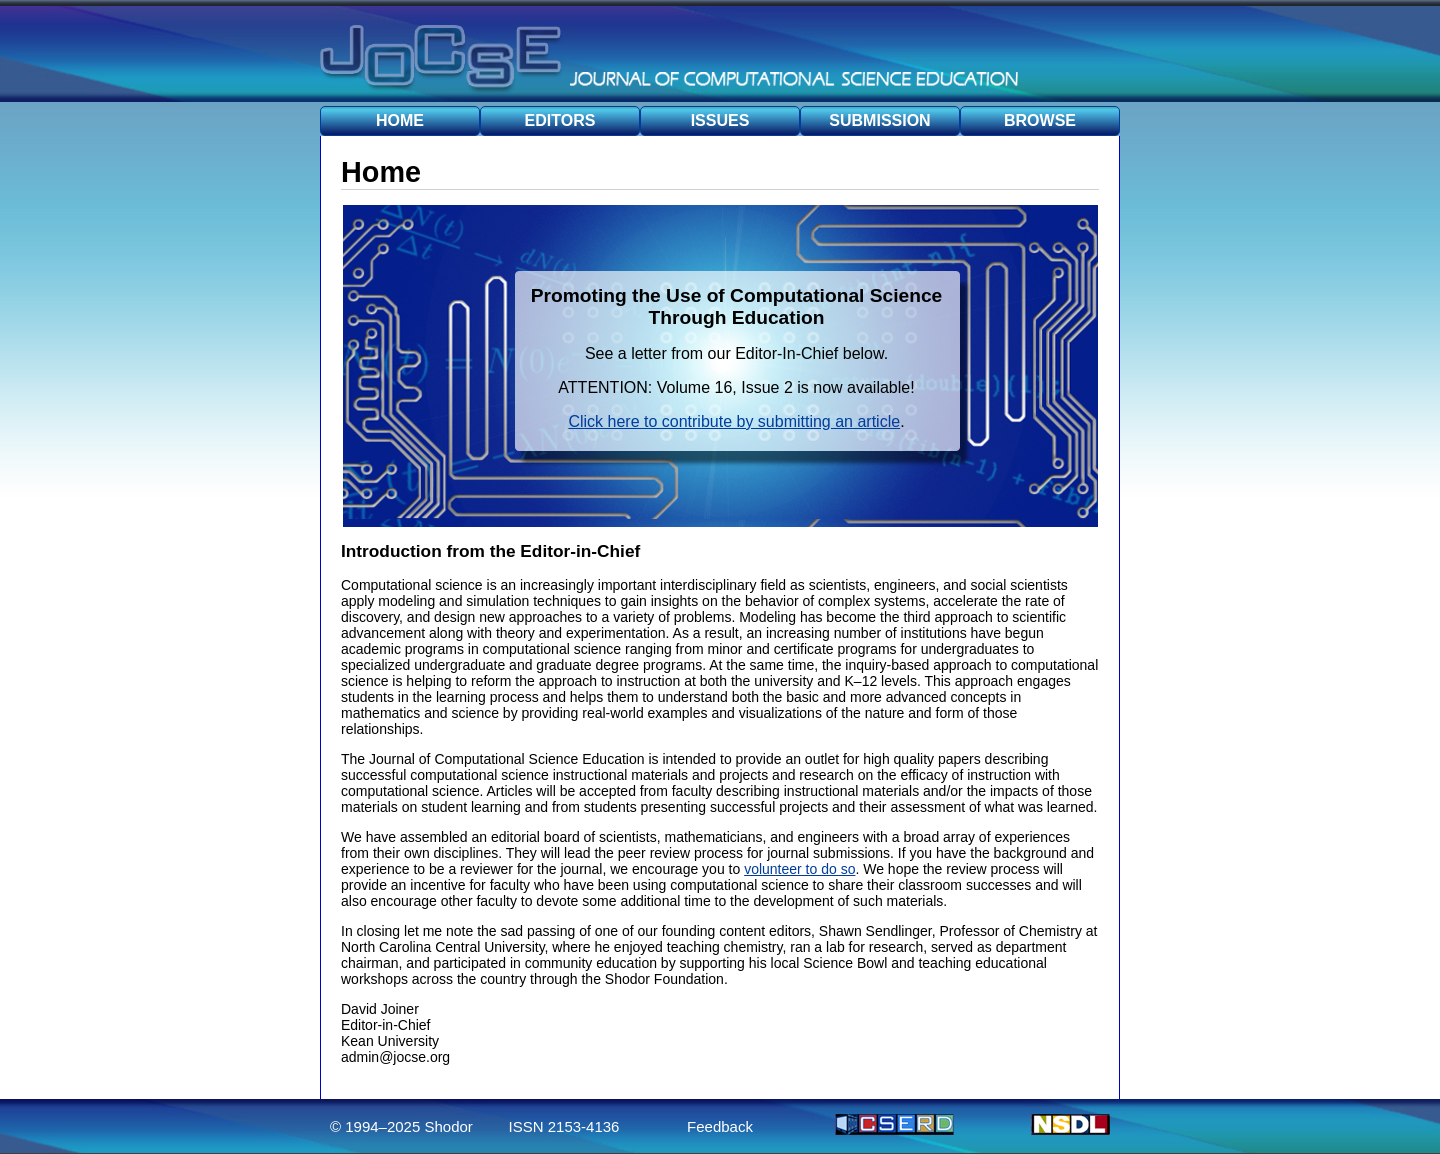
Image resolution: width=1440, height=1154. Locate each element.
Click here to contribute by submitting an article (734, 421)
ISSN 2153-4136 (564, 1126)
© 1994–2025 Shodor (401, 1126)
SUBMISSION (879, 120)
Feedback (720, 1126)
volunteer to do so (799, 869)
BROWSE (1040, 120)
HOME (400, 120)
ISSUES (720, 120)
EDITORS (560, 120)
